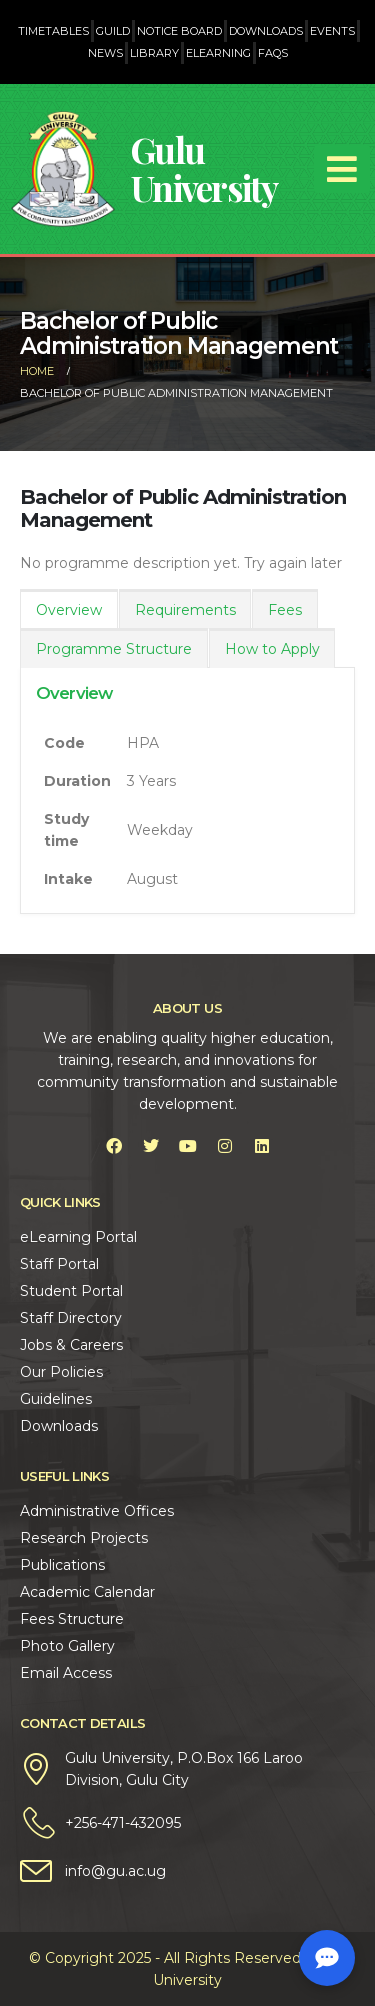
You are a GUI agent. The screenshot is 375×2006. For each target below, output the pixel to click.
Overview (69, 610)
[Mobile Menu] (342, 169)
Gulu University (204, 168)
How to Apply (272, 649)
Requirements (185, 610)
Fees (285, 610)
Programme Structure (114, 649)
